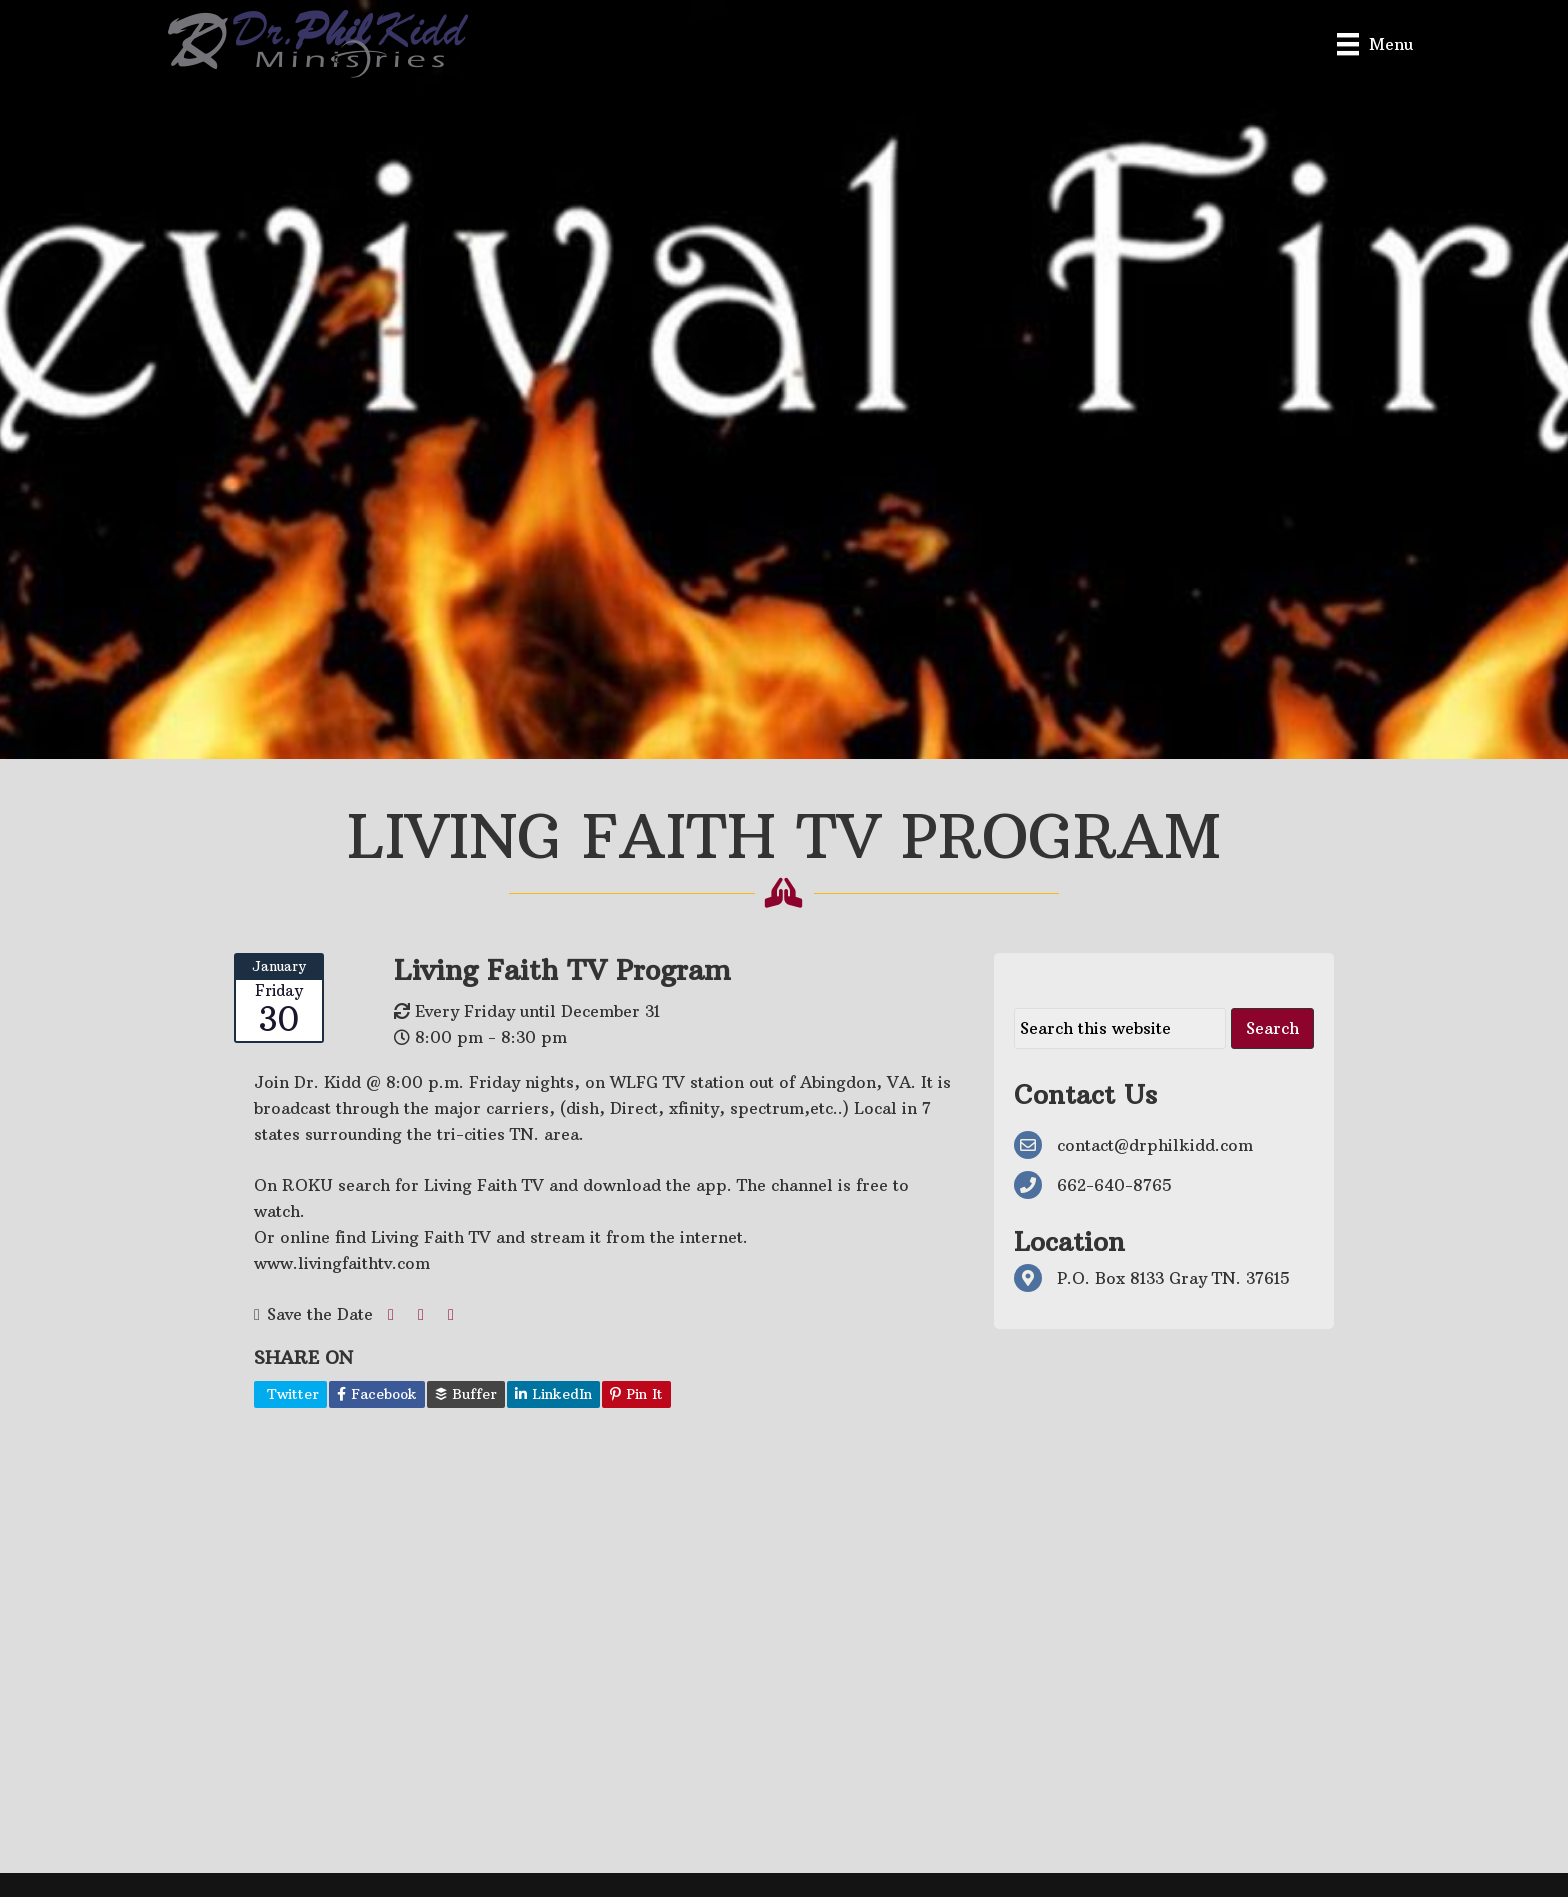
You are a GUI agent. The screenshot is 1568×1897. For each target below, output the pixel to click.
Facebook (377, 1394)
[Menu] (1375, 43)
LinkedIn (553, 1394)
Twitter (290, 1394)
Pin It (636, 1394)
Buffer (466, 1394)
